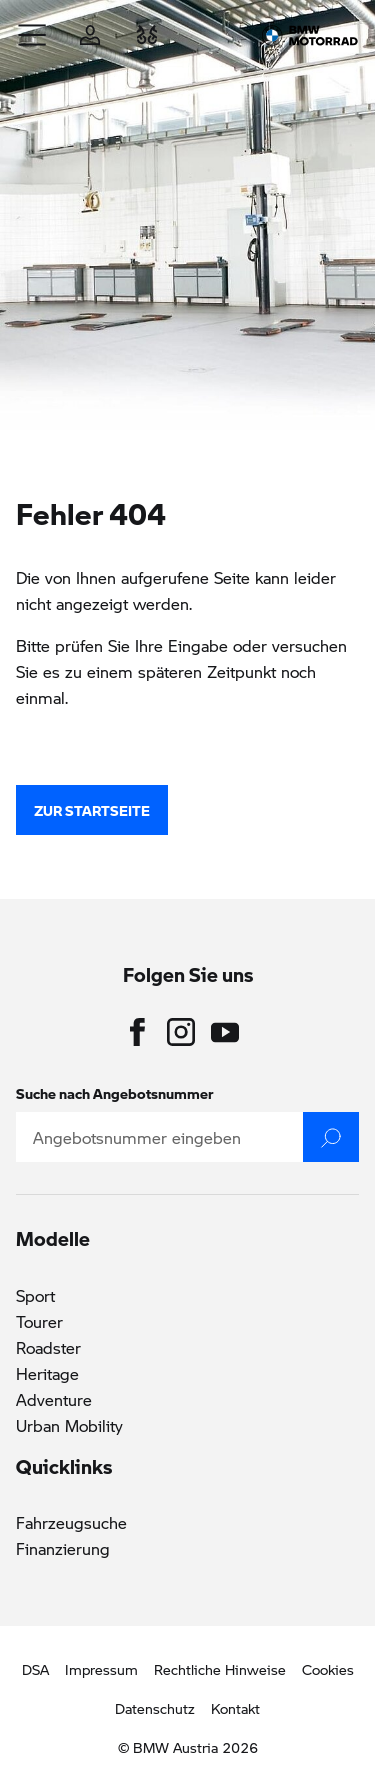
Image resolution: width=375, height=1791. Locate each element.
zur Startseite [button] (92, 810)
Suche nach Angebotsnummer (115, 1093)
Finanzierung (63, 1548)
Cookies (328, 1669)
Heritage (47, 1373)
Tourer (39, 1321)
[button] (33, 35)
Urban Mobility (69, 1425)
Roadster (48, 1347)
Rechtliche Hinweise (220, 1669)
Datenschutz (155, 1708)
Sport (35, 1295)
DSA (35, 1669)
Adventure (54, 1399)
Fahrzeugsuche (71, 1522)
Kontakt (235, 1708)
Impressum (101, 1669)
